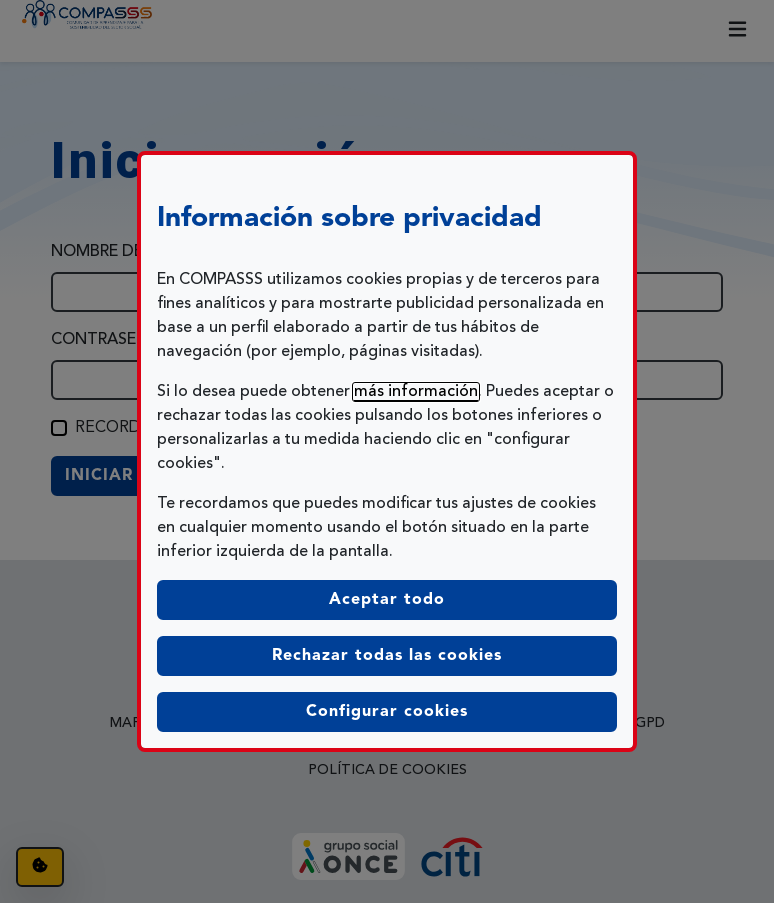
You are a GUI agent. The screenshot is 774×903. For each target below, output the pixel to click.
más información (416, 392)
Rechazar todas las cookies (387, 656)
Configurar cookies (461, 709)
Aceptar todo (387, 600)
